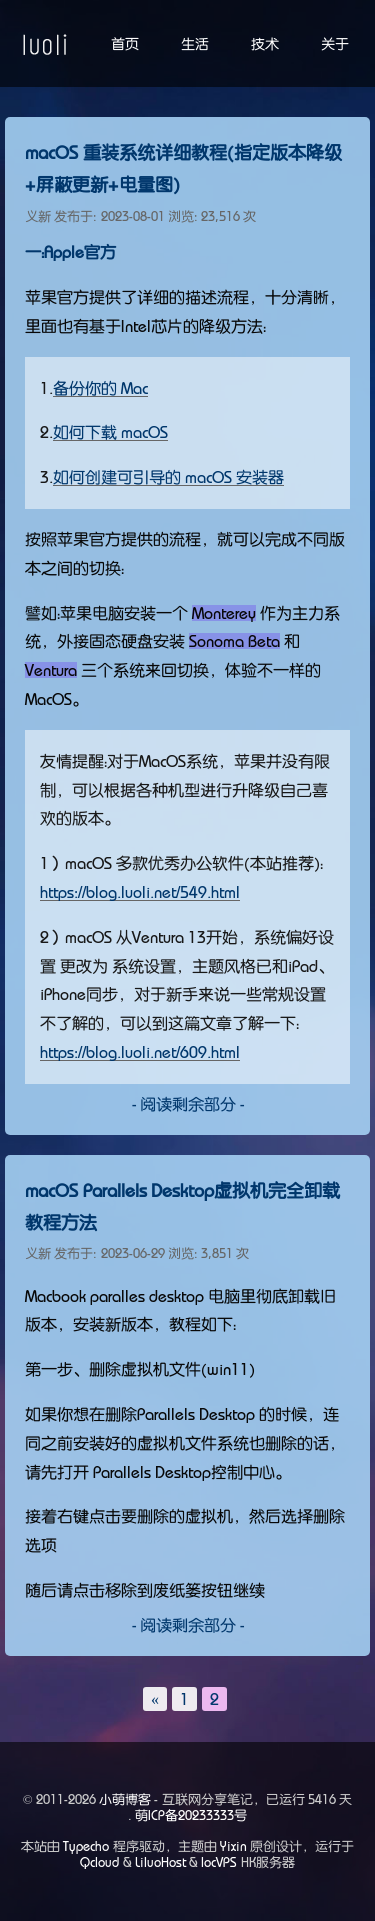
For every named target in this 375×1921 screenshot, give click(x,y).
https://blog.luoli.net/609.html (140, 1052)
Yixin (233, 1846)
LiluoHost (160, 1862)
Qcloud (99, 1862)
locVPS (219, 1862)
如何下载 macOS (110, 432)
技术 (265, 44)
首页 (125, 44)
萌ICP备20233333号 (191, 1815)
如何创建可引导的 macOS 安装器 (168, 477)
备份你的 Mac (100, 388)
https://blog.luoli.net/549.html (140, 892)
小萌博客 (125, 1799)
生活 (195, 44)
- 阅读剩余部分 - (188, 1104)
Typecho (86, 1846)
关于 (335, 44)
